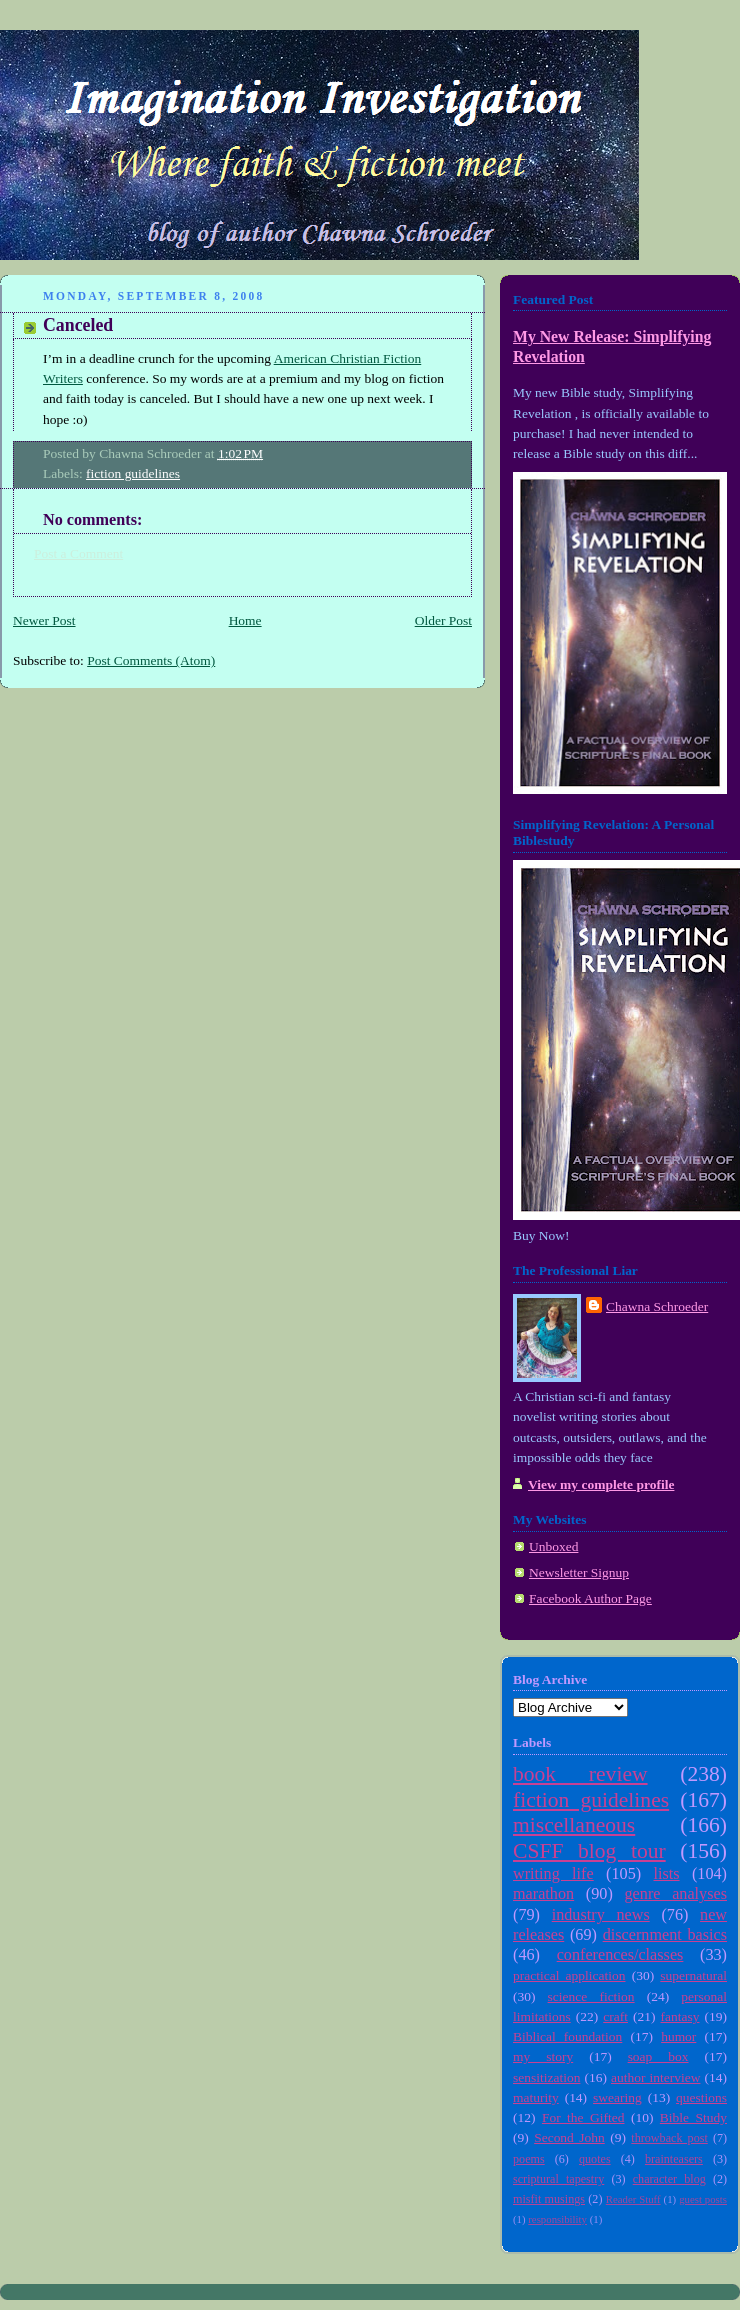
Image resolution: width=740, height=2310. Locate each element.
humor (678, 2036)
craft (615, 2016)
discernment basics (665, 1935)
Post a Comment (78, 553)
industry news (601, 1915)
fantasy (680, 2016)
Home (245, 620)
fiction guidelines (133, 473)
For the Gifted (583, 2117)
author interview (655, 2077)
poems (529, 2159)
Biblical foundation (567, 2036)
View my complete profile (601, 1484)
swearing (617, 2097)
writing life (553, 1874)
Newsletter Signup (579, 1572)
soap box (658, 2056)
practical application (569, 1975)
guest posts (703, 2199)
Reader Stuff (633, 2199)
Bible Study (693, 2117)
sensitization (546, 2077)
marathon (543, 1894)
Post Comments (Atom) (151, 660)
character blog (669, 2179)
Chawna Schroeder (657, 1306)
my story (543, 2056)
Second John (569, 2137)
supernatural (693, 1975)
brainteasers (674, 2159)
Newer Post (44, 620)
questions (701, 2097)
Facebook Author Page (590, 1598)
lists (666, 1874)
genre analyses (676, 1894)
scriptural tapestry (558, 2179)
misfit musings (549, 2199)
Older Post (443, 620)
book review (580, 1774)
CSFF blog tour (589, 1851)
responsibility (557, 2219)
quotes (595, 2159)
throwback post (669, 2138)
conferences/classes (620, 1955)
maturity (536, 2097)
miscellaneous (574, 1825)
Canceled (78, 325)
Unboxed (553, 1546)
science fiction (591, 1996)
